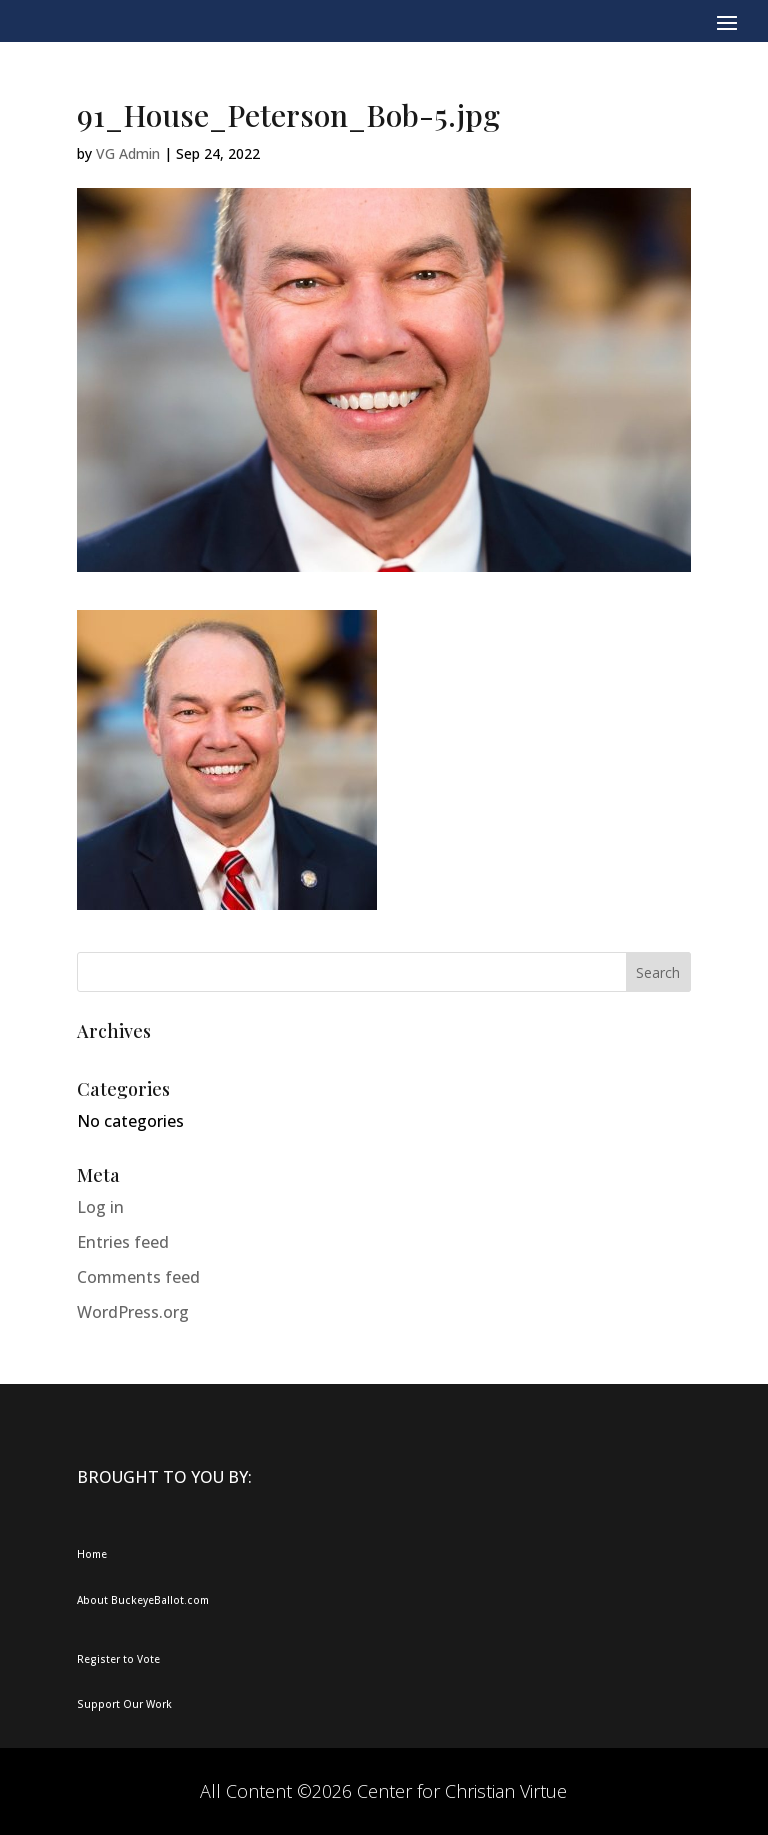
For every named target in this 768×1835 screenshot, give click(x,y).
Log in (100, 1207)
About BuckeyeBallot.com (143, 1600)
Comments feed (138, 1277)
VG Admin (128, 153)
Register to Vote (118, 1659)
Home (92, 1554)
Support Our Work (124, 1704)
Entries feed (123, 1242)
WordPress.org (133, 1312)
